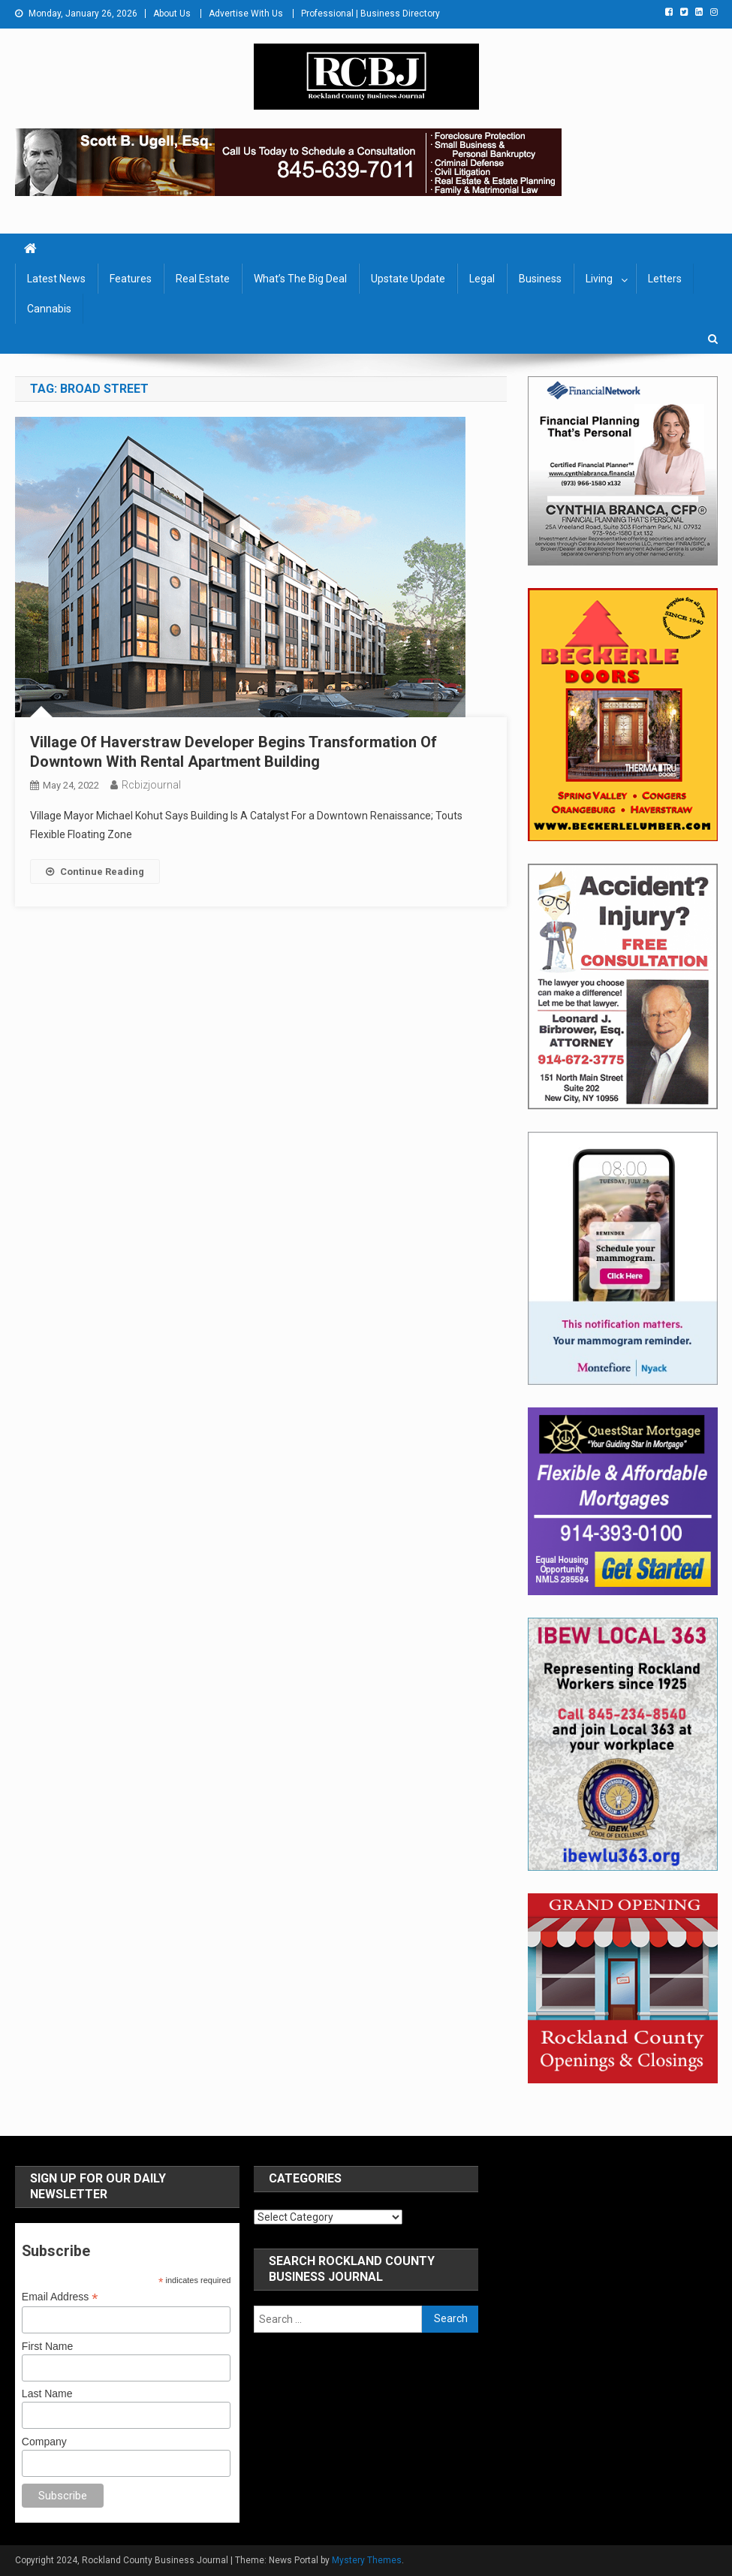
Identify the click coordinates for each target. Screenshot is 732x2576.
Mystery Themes (367, 2560)
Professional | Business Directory (370, 13)
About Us (172, 13)
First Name (47, 2346)
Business (540, 279)
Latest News (56, 279)
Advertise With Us (246, 13)
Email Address (60, 2297)
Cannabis (49, 309)
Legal (482, 279)
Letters (665, 279)
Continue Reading (95, 871)
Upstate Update (408, 279)
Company (44, 2442)
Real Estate (203, 279)
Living (599, 279)
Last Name (47, 2393)
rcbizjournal (151, 785)
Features (131, 279)
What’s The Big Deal (300, 279)
